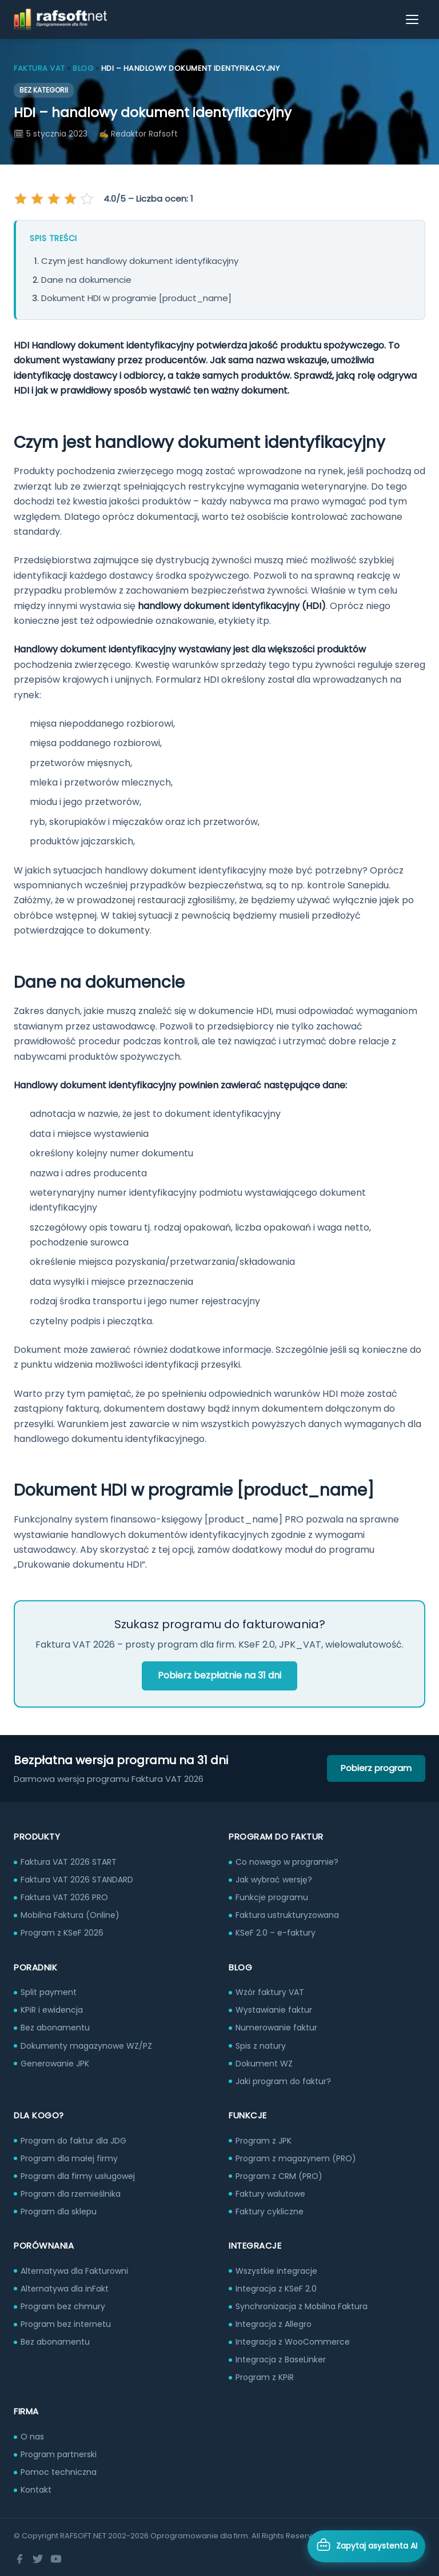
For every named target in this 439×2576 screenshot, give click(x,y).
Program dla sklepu (59, 2211)
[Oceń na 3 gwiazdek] (54, 199)
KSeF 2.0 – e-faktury (276, 1932)
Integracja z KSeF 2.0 (276, 2288)
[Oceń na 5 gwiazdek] (86, 199)
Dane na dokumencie (86, 280)
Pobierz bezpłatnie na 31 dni (219, 1675)
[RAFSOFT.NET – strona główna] (60, 19)
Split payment (49, 1992)
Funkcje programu (272, 1897)
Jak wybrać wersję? (274, 1879)
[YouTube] (56, 2559)
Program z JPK (264, 2140)
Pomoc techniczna (59, 2472)
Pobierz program (376, 1768)
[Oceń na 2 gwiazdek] (38, 199)
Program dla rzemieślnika (71, 2194)
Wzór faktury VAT (270, 1992)
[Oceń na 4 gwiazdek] (70, 199)
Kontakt (36, 2489)
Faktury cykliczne (270, 2211)
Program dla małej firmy (69, 2158)
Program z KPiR (265, 2377)
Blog (83, 68)
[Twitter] (37, 2559)
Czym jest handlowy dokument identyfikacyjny (139, 261)
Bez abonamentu (55, 2027)
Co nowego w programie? (287, 1862)
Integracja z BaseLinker (281, 2359)
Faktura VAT (39, 68)
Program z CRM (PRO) (279, 2176)
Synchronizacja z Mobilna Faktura (302, 2306)
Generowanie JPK (55, 2063)
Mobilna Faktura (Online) (70, 1915)
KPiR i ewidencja (52, 2010)
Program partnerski (59, 2454)
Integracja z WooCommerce (293, 2341)
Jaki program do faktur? (283, 2081)
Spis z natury (261, 2046)
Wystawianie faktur (274, 2010)
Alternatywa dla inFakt (65, 2288)
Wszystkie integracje (276, 2271)
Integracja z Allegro (274, 2324)
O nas (32, 2436)
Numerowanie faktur (276, 2027)
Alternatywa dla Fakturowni (74, 2271)
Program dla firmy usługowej (78, 2176)
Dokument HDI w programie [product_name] (136, 298)
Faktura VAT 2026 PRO (64, 1897)
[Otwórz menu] (412, 19)
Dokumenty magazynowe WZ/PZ (86, 2046)
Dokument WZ (264, 2063)
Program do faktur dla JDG (73, 2140)
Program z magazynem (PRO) (296, 2158)
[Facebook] (19, 2559)
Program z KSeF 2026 (62, 1932)
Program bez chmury (63, 2306)
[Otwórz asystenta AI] (366, 2546)
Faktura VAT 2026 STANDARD (77, 1879)
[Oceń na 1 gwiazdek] (22, 199)
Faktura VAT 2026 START (69, 1862)
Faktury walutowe (270, 2194)
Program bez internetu (66, 2324)
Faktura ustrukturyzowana (287, 1915)
